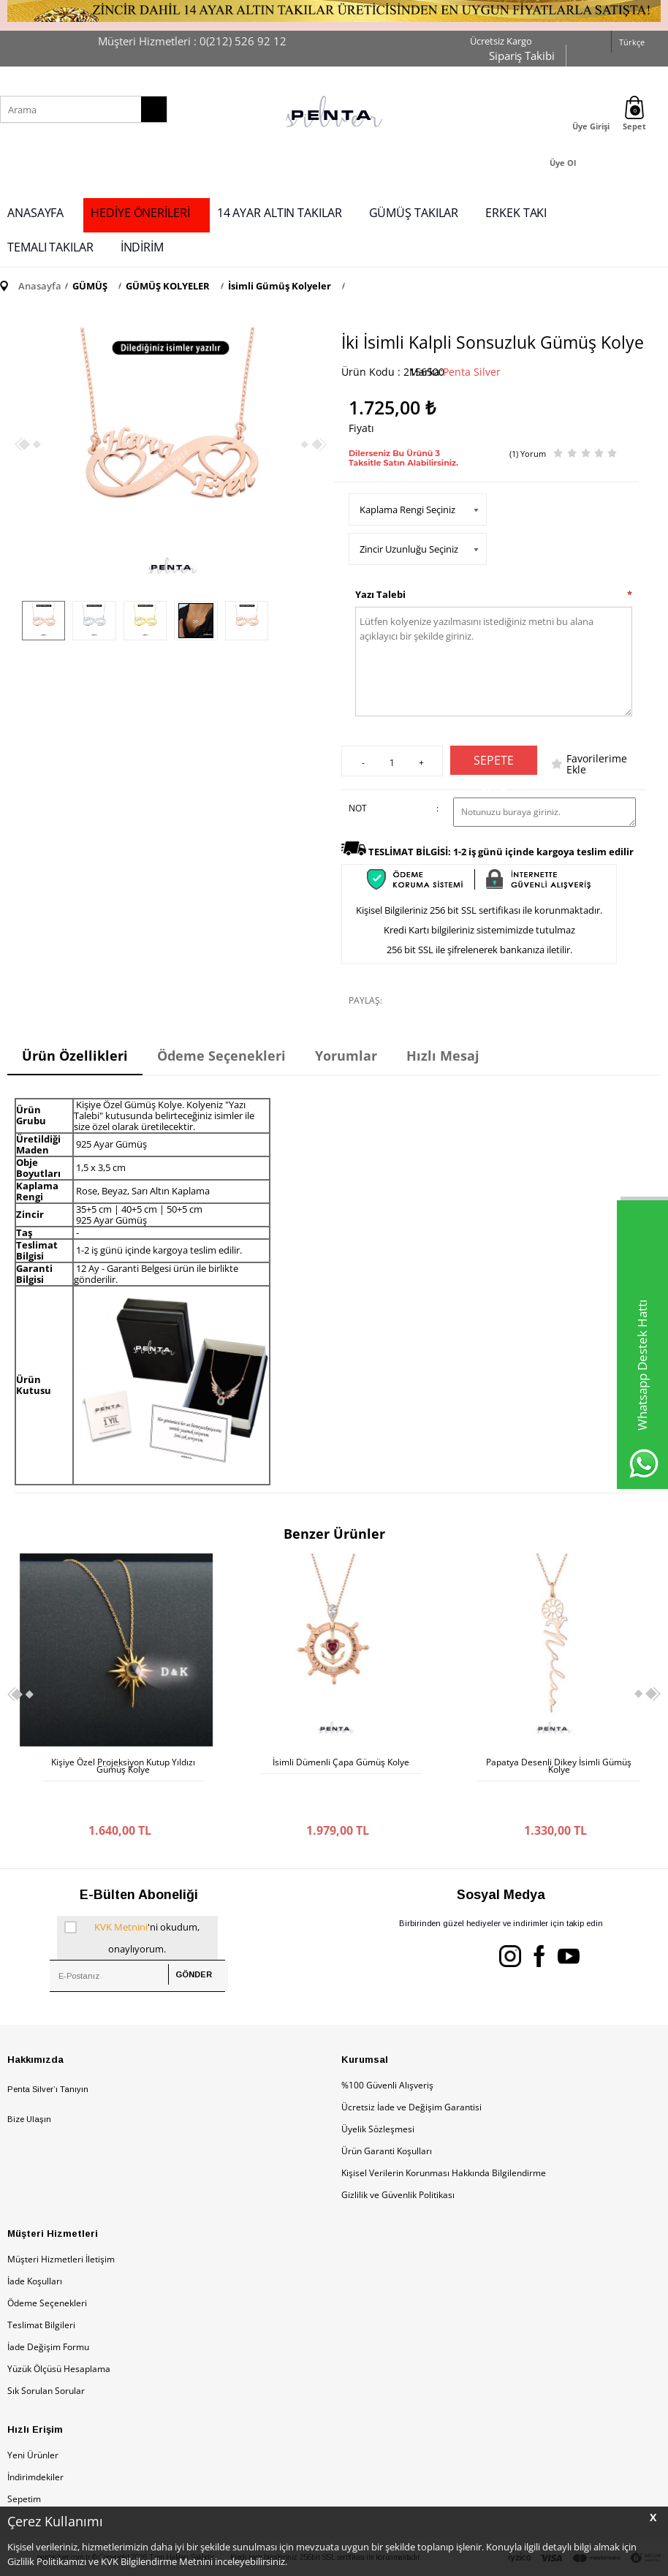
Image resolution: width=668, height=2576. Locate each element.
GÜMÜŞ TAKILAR (414, 213)
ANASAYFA (35, 213)
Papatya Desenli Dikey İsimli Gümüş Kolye (341, 1766)
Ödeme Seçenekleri (47, 2266)
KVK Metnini (121, 1890)
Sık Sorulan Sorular (46, 2354)
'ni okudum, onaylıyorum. (132, 1899)
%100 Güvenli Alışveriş (387, 2048)
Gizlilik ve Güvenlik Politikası (398, 2158)
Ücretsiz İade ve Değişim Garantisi (411, 2070)
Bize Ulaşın (29, 2082)
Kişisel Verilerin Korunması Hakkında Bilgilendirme (443, 2136)
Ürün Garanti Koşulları (386, 2114)
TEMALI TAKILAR (50, 247)
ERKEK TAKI (516, 213)
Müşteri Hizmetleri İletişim (61, 2222)
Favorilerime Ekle (596, 763)
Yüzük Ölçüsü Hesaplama (58, 2332)
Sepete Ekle (494, 763)
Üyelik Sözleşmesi (377, 2092)
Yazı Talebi (380, 594)
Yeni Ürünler (32, 2418)
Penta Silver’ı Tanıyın (47, 2052)
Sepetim (24, 2462)
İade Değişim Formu (48, 2310)
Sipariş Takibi (522, 55)
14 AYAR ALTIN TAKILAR (279, 213)
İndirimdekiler (35, 2440)
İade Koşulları (34, 2244)
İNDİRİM (142, 247)
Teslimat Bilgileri (41, 2288)
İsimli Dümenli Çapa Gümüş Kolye (123, 1762)
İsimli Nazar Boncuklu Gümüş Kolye (559, 1762)
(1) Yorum (527, 453)
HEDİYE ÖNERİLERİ (140, 213)
